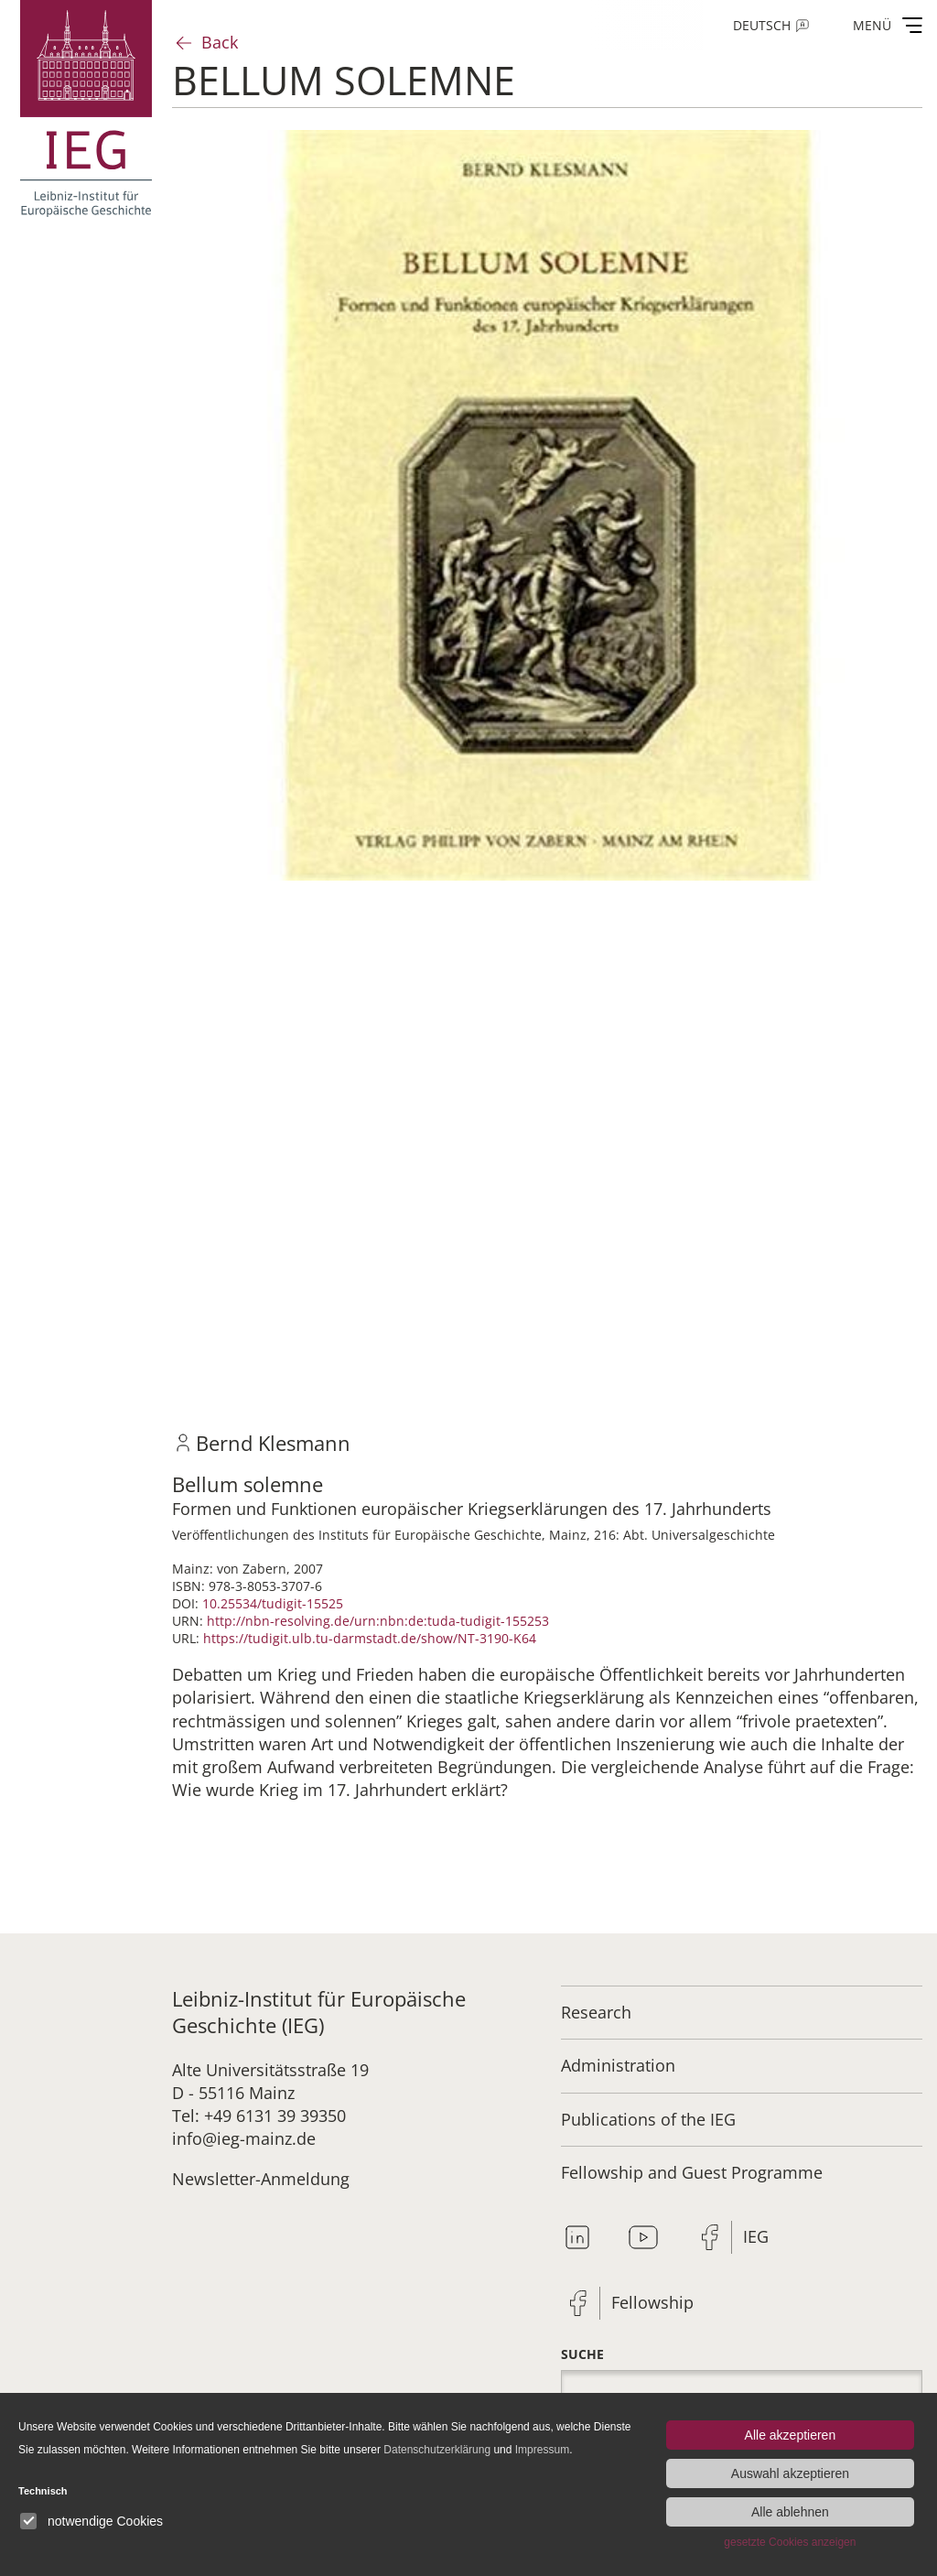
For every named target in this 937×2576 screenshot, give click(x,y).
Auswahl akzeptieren (790, 2473)
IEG (756, 2236)
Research (596, 2012)
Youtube (643, 2237)
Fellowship (652, 2302)
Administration (618, 2065)
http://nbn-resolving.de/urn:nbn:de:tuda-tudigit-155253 (378, 1620)
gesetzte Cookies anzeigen (790, 2542)
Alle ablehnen (790, 2512)
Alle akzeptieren (790, 2435)
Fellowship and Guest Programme (692, 2172)
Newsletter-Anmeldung (261, 2179)
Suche (582, 2354)
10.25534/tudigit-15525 (272, 1603)
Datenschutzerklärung (436, 2449)
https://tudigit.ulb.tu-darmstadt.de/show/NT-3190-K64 (369, 1638)
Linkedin (577, 2237)
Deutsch (762, 25)
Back (219, 42)
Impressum (542, 2449)
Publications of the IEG (648, 2119)
